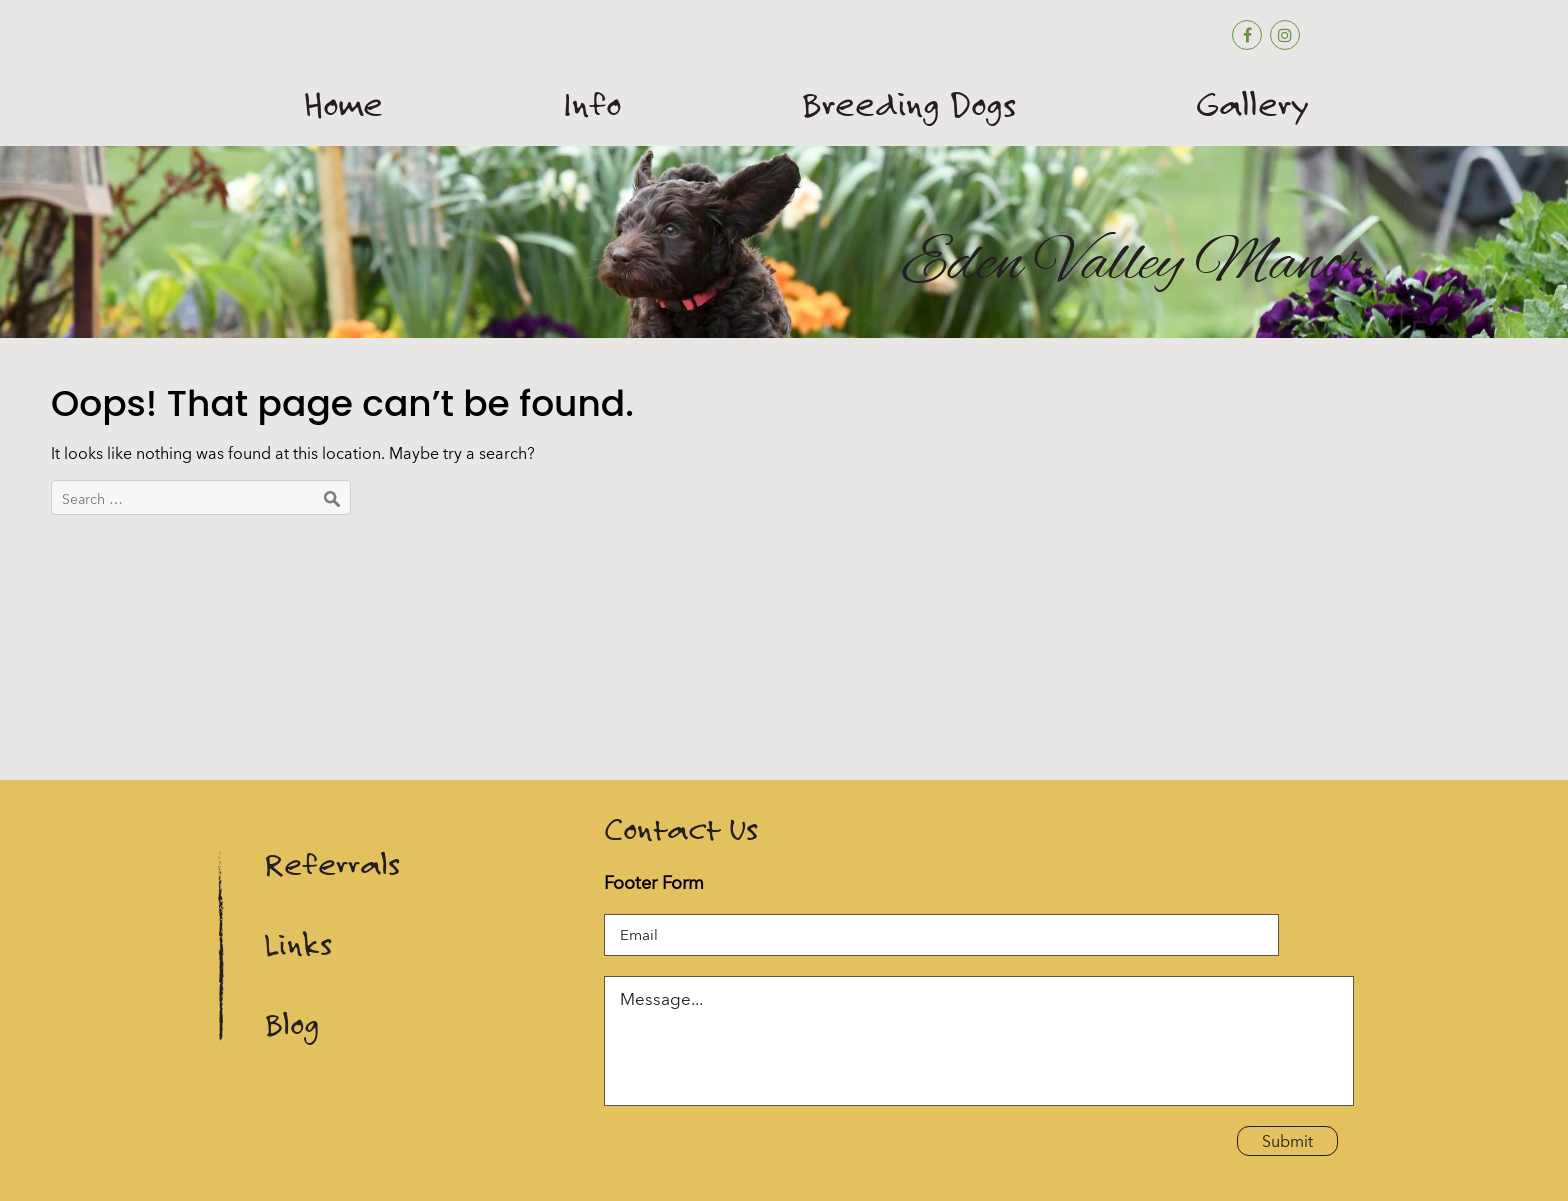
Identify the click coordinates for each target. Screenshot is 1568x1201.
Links (298, 944)
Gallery (1252, 105)
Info (592, 105)
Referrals (332, 864)
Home (343, 105)
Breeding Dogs (908, 105)
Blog (291, 1024)
